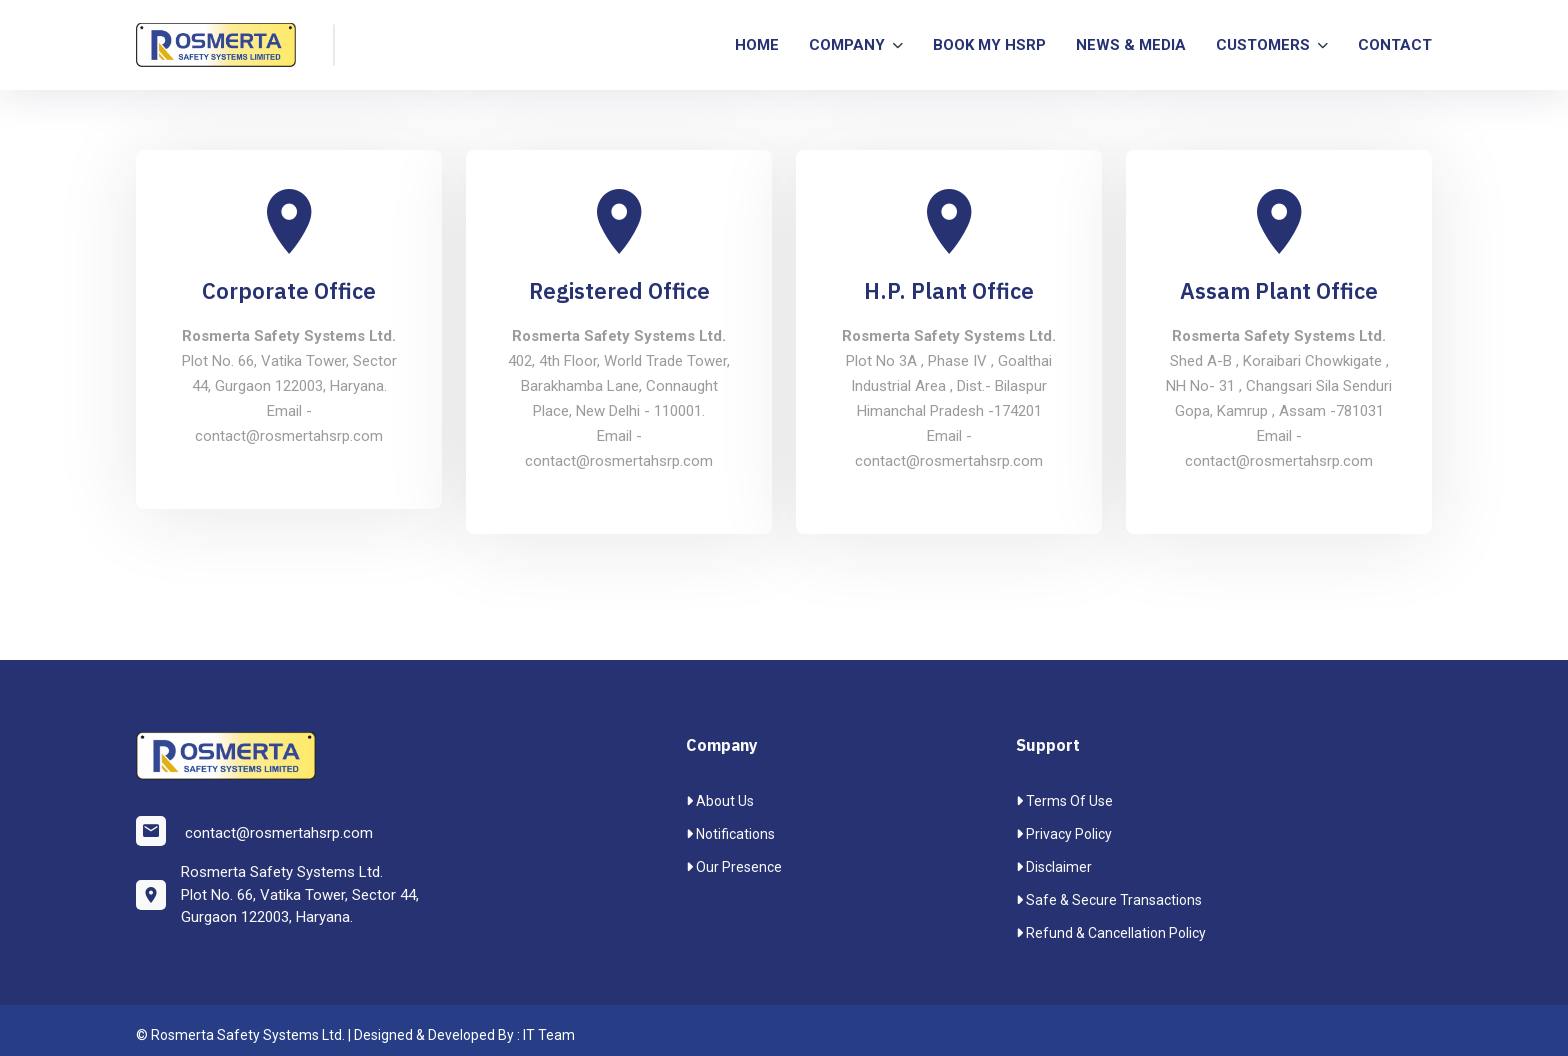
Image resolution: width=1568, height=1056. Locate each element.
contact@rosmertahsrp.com (254, 831)
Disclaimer (1054, 867)
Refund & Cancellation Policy (1111, 933)
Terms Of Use (1064, 801)
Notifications (730, 834)
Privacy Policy (1064, 834)
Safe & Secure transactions (1109, 900)
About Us (720, 801)
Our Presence (734, 867)
